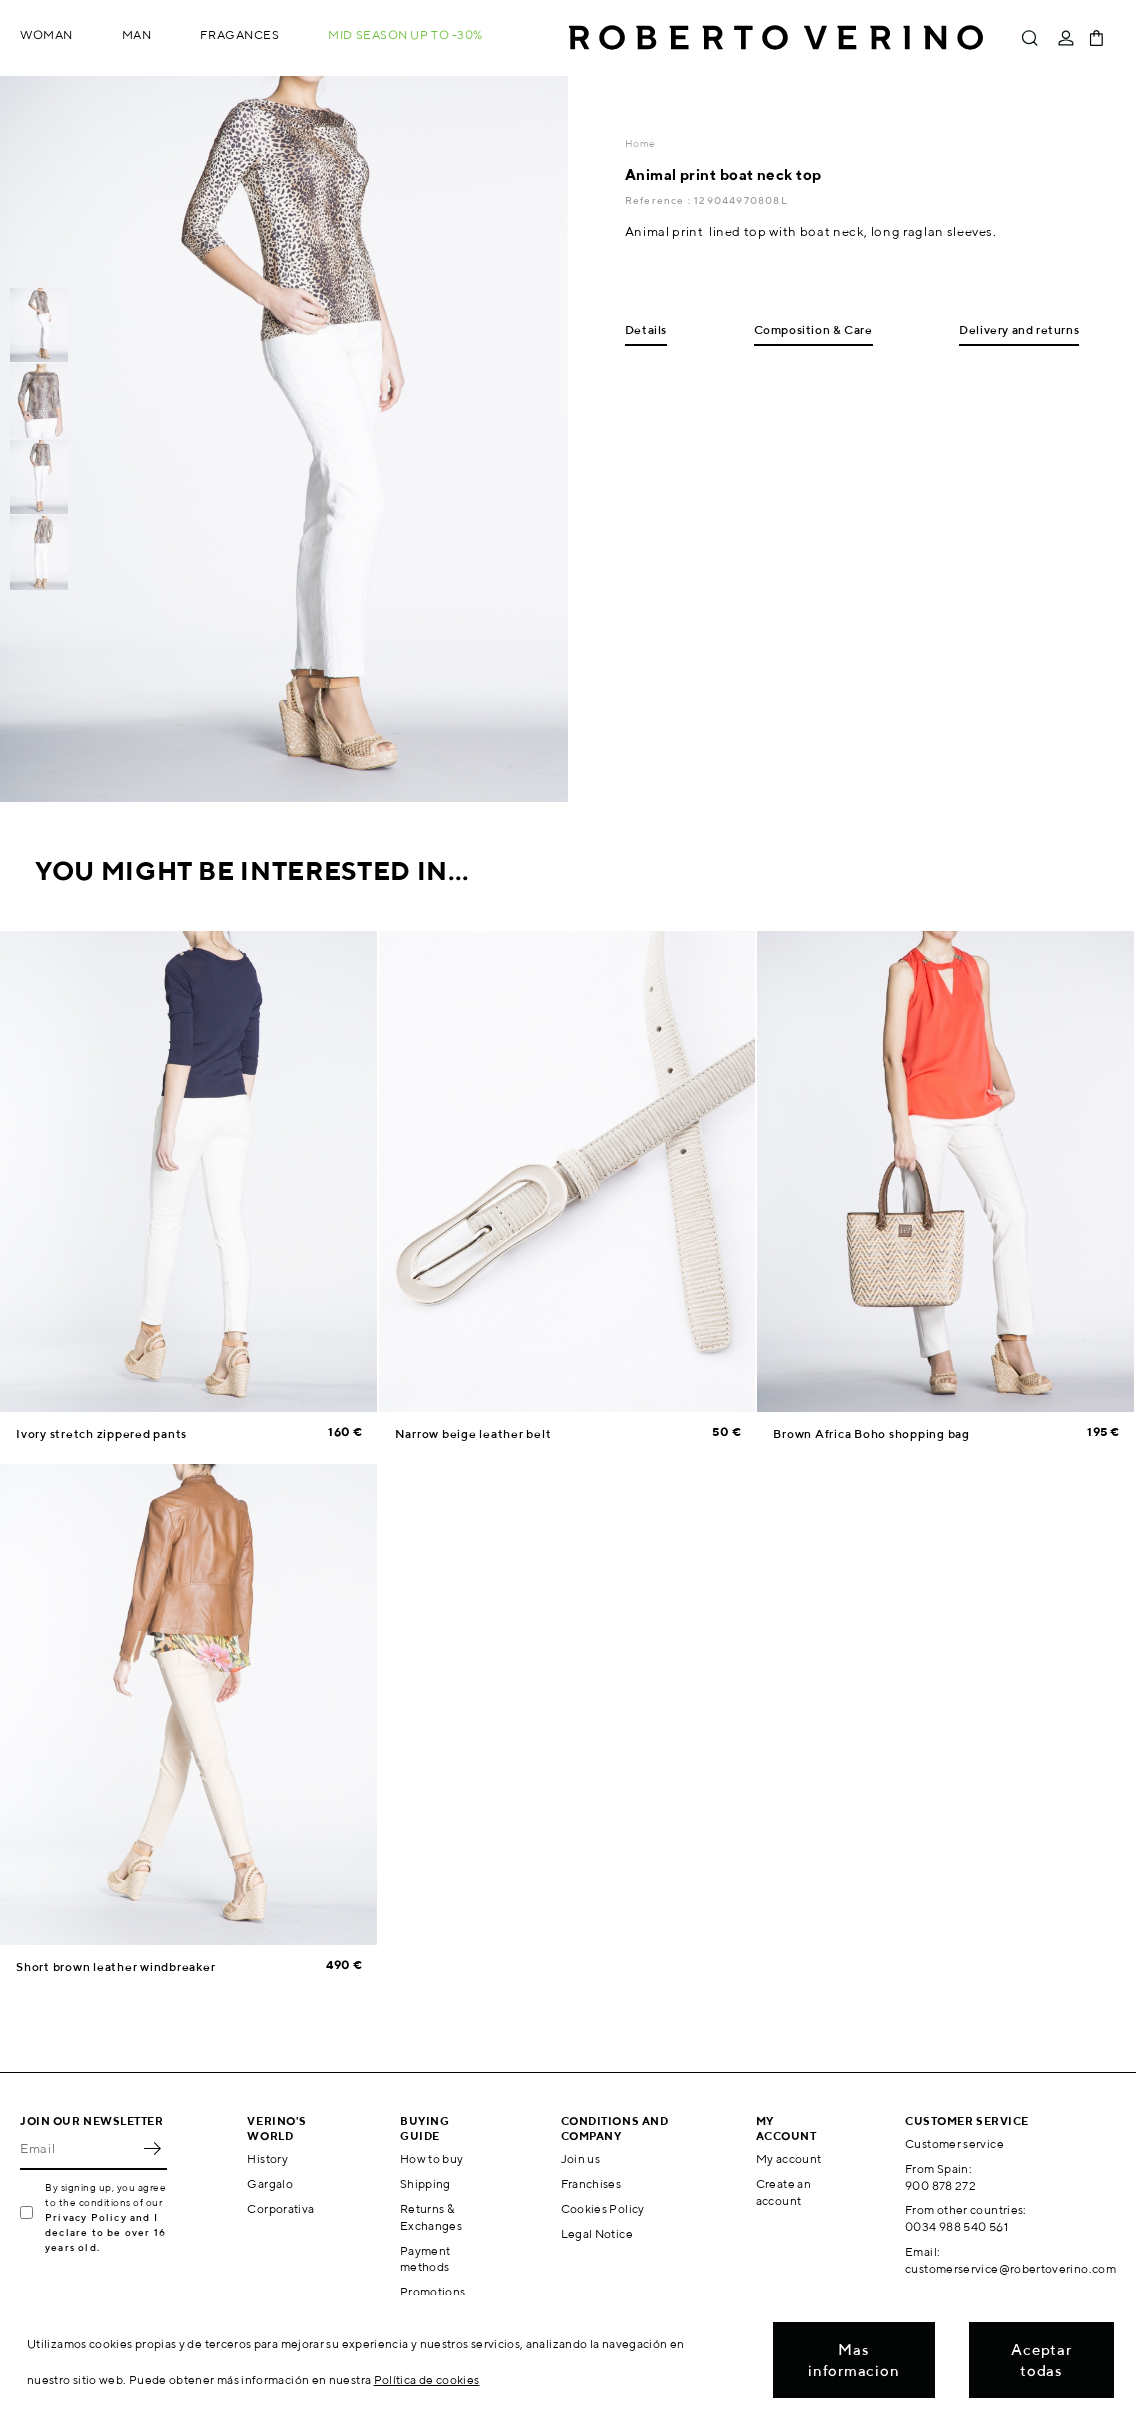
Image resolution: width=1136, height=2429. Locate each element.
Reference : (659, 200)
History (267, 2158)
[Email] (78, 2148)
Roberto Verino (776, 38)
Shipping (425, 2183)
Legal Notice (597, 2233)
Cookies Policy (603, 2208)
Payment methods (425, 2259)
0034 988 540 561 (956, 2226)
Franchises (591, 2183)
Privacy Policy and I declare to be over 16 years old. (105, 2232)
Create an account (783, 2192)
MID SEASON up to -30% (405, 34)
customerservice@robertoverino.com (1010, 2268)
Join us (581, 2158)
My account (789, 2158)
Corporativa (280, 2208)
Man (137, 34)
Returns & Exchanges (431, 2217)
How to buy (432, 2158)
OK (152, 2148)
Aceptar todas (1041, 2360)
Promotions (433, 2291)
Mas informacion (853, 2360)
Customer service (954, 2143)
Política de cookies (427, 2379)
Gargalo (270, 2183)
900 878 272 (940, 2185)
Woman (46, 34)
